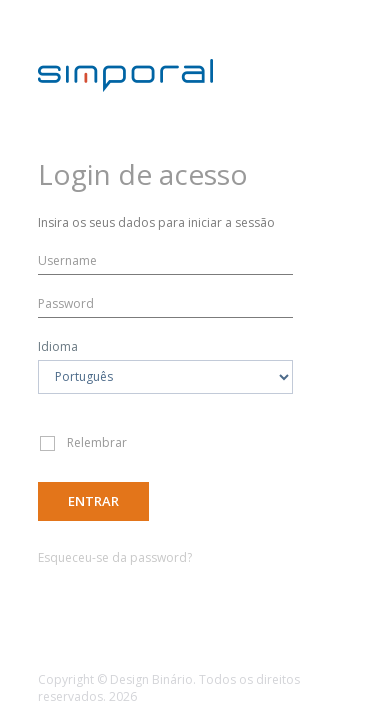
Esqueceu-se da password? (115, 557)
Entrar (93, 501)
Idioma (58, 346)
